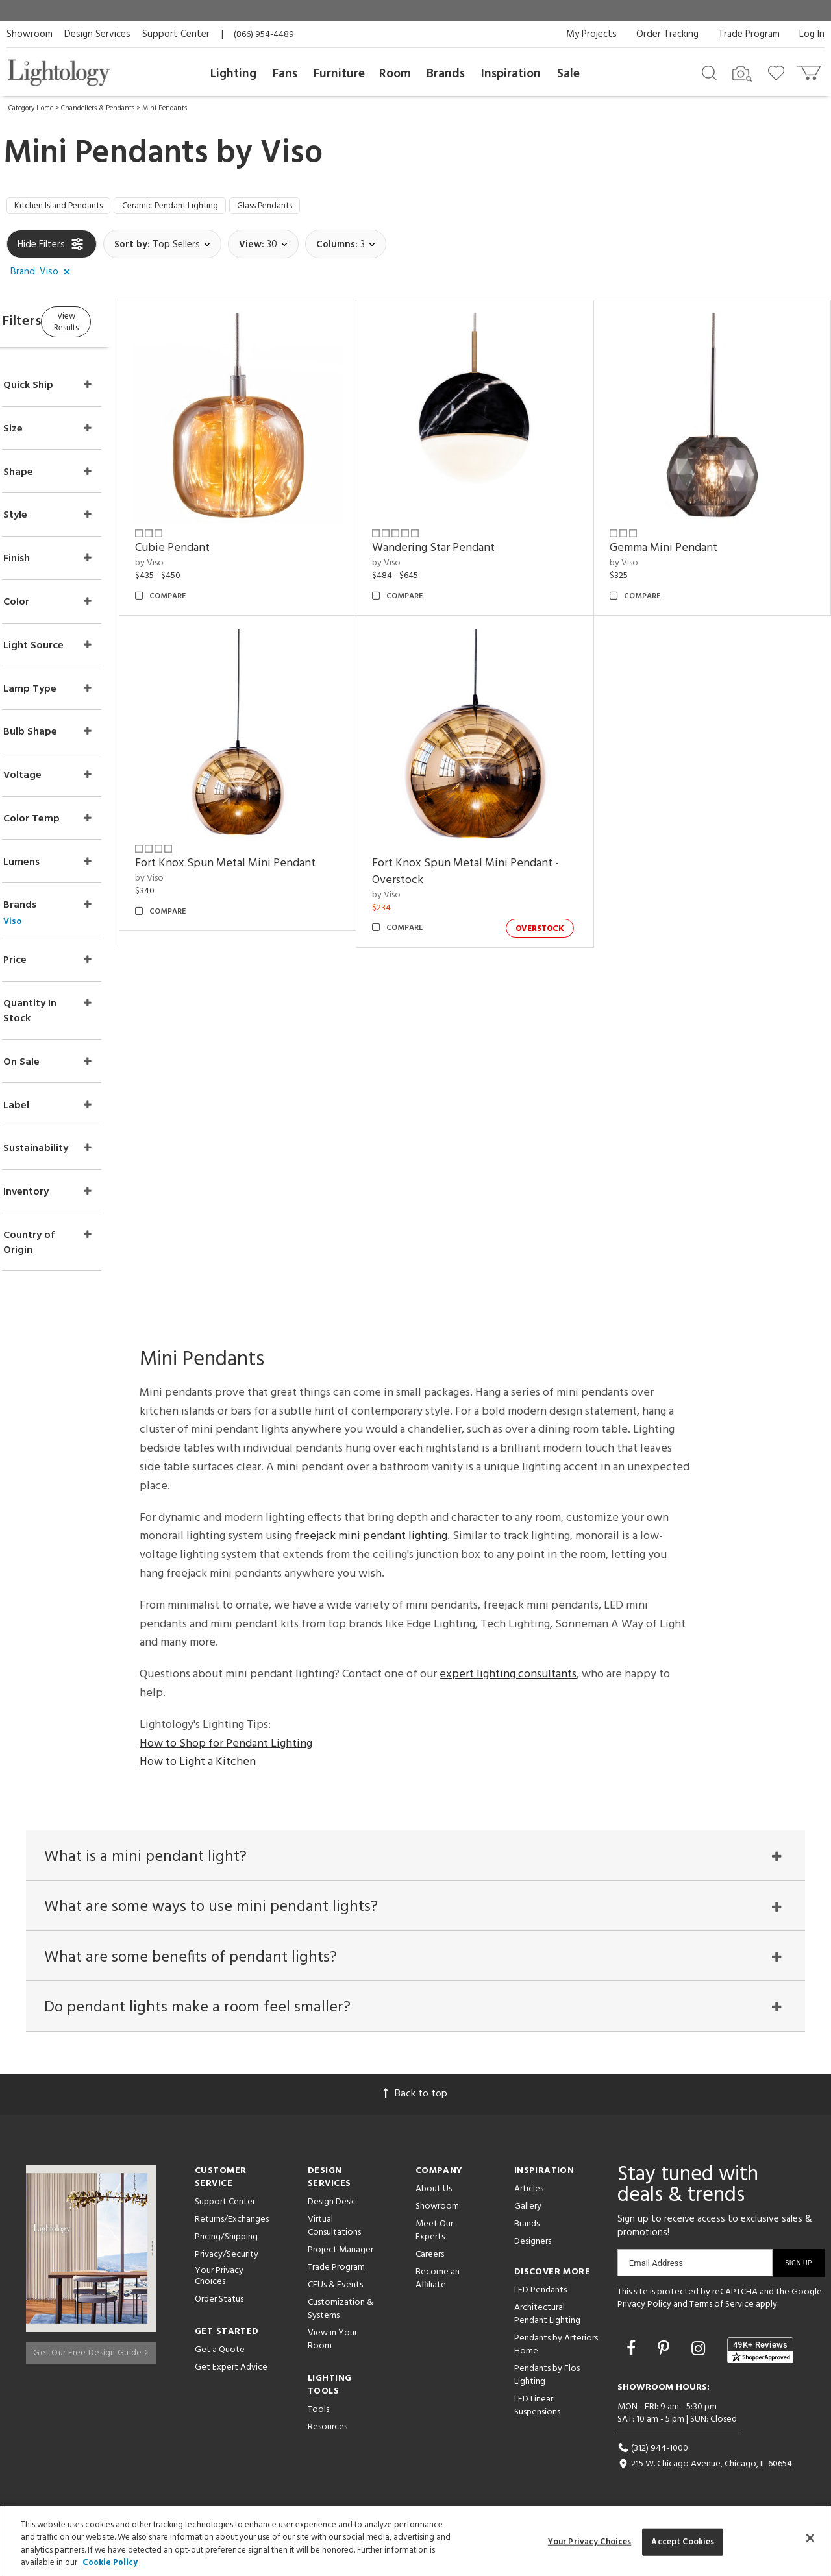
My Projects (591, 34)
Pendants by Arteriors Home (556, 2352)
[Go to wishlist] (778, 72)
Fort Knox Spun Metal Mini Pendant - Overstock (499, 842)
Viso (291, 154)
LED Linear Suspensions (537, 2413)
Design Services (97, 34)
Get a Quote (220, 2357)
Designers (532, 2248)
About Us (434, 2196)
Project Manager (340, 2257)
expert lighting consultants (508, 1663)
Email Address (656, 2270)
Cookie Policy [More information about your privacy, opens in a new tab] (110, 2563)
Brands (446, 74)
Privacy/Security (226, 2261)
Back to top (415, 2101)
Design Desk (331, 2209)
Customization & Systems (340, 2316)
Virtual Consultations (334, 2233)
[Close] (810, 2537)
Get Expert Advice (231, 2374)
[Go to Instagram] (700, 2357)
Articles (528, 2196)
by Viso (199, 550)
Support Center (176, 34)
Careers (430, 2261)
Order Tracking (667, 34)
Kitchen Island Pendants (68, 208)
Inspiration (511, 74)
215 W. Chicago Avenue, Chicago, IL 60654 (704, 2471)
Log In (812, 34)
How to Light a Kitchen (198, 1751)
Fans (285, 74)
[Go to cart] (811, 69)
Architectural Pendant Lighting (547, 2321)
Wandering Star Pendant (467, 535)
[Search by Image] (742, 74)
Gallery (527, 2213)
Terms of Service (721, 2312)
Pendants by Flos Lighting (547, 2382)
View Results (115, 324)
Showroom (29, 34)
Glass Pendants (309, 208)
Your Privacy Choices (219, 2284)
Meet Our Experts (434, 2238)
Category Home (30, 108)
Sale (568, 74)
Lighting (233, 74)
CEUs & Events (335, 2292)
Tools (318, 2416)
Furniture (339, 74)
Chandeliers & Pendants (97, 108)
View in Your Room (332, 2347)
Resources (327, 2434)
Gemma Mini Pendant (680, 535)
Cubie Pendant (222, 535)
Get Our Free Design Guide (90, 2355)
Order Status (219, 2306)
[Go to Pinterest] (665, 2357)
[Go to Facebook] (633, 2357)
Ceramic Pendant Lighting (197, 208)
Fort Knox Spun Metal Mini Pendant (275, 834)
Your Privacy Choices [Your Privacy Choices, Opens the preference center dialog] (590, 2542)
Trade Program (749, 34)
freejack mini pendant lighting (371, 1525)
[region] (415, 2541)
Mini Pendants (164, 108)
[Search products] (709, 72)
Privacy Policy (644, 2312)
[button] (42, 276)
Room (395, 74)
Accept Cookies (682, 2542)
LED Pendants (540, 2297)
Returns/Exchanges (232, 2226)
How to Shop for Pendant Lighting (226, 1732)
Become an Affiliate (438, 2286)
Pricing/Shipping (226, 2244)
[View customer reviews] (760, 2357)
